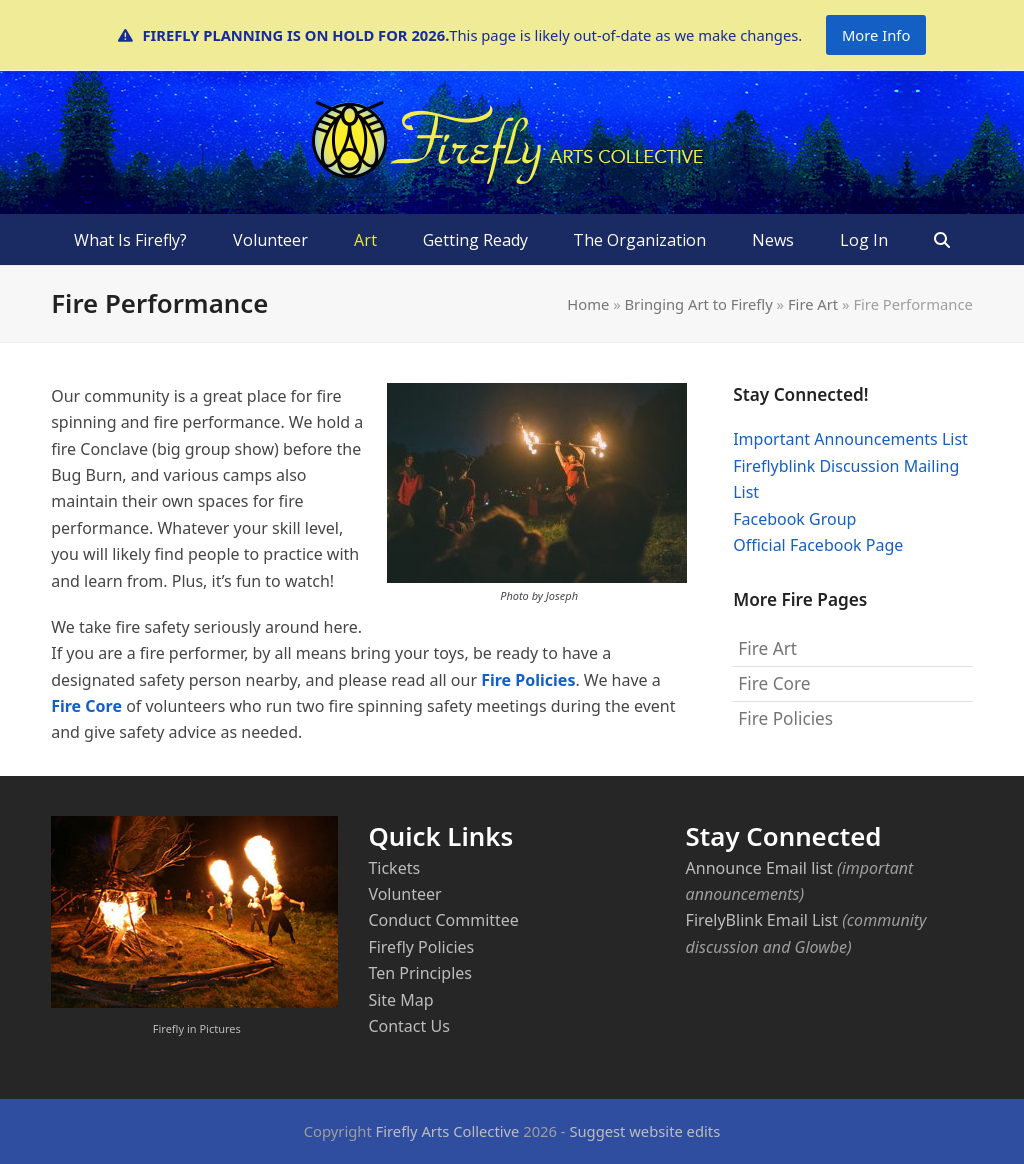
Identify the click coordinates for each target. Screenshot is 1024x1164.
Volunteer (404, 894)
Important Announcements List (850, 439)
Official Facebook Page (818, 545)
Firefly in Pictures (197, 1028)
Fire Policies (528, 680)
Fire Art (813, 304)
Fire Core (86, 706)
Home (588, 304)
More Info (876, 35)
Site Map (400, 1000)
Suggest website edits (644, 1131)
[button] (942, 240)
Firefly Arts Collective (448, 1131)
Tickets (394, 868)
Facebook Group (794, 519)
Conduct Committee (443, 920)
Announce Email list (759, 868)
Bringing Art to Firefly (698, 304)
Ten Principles (420, 973)
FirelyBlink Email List (762, 920)
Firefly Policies (421, 947)
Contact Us (408, 1026)
